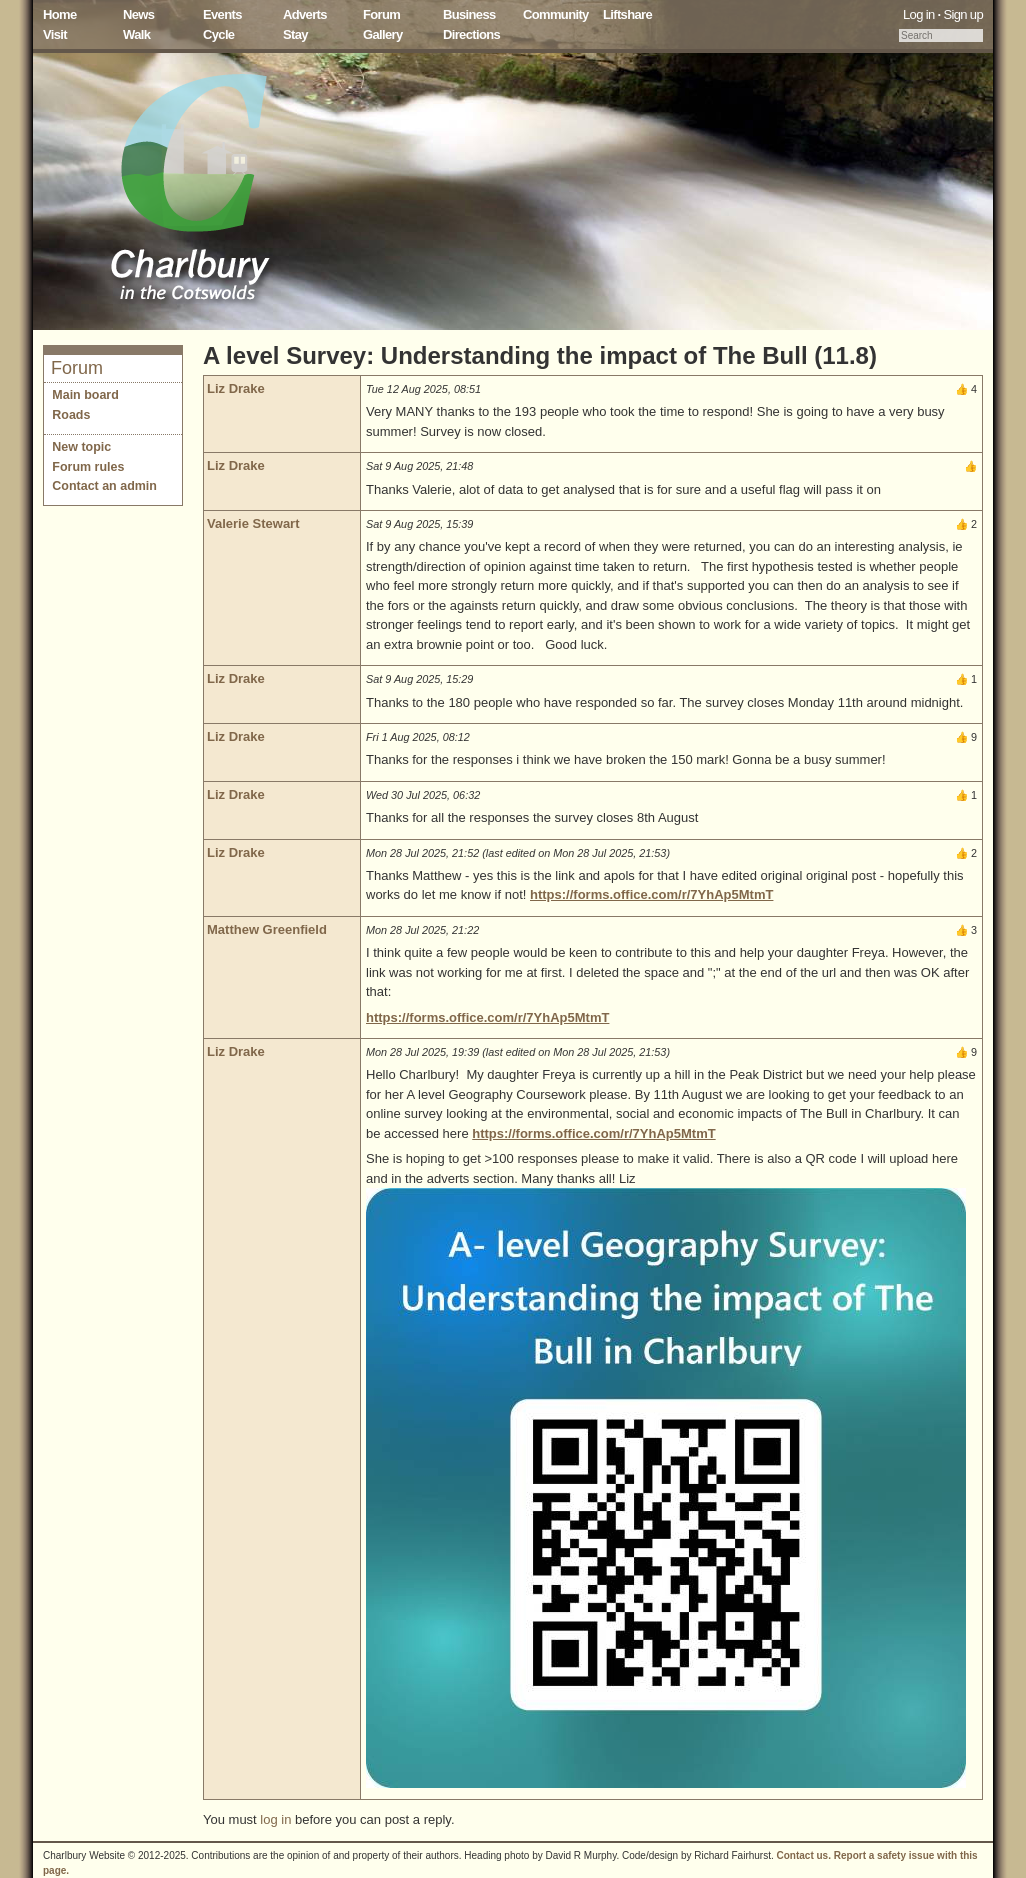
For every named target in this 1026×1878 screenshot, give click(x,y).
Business (469, 14)
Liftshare (627, 14)
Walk (136, 34)
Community (556, 14)
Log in (919, 14)
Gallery (383, 34)
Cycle (218, 34)
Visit (55, 34)
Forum (381, 14)
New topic (81, 447)
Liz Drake (236, 388)
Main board (85, 395)
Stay (295, 34)
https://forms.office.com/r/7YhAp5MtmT (651, 894)
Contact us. (804, 1855)
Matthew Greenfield (267, 929)
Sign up (963, 14)
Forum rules (88, 467)
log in (275, 1819)
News (138, 14)
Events (222, 14)
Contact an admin (104, 486)
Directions (471, 34)
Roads (71, 415)
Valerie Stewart (253, 523)
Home (60, 14)
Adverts (305, 14)
